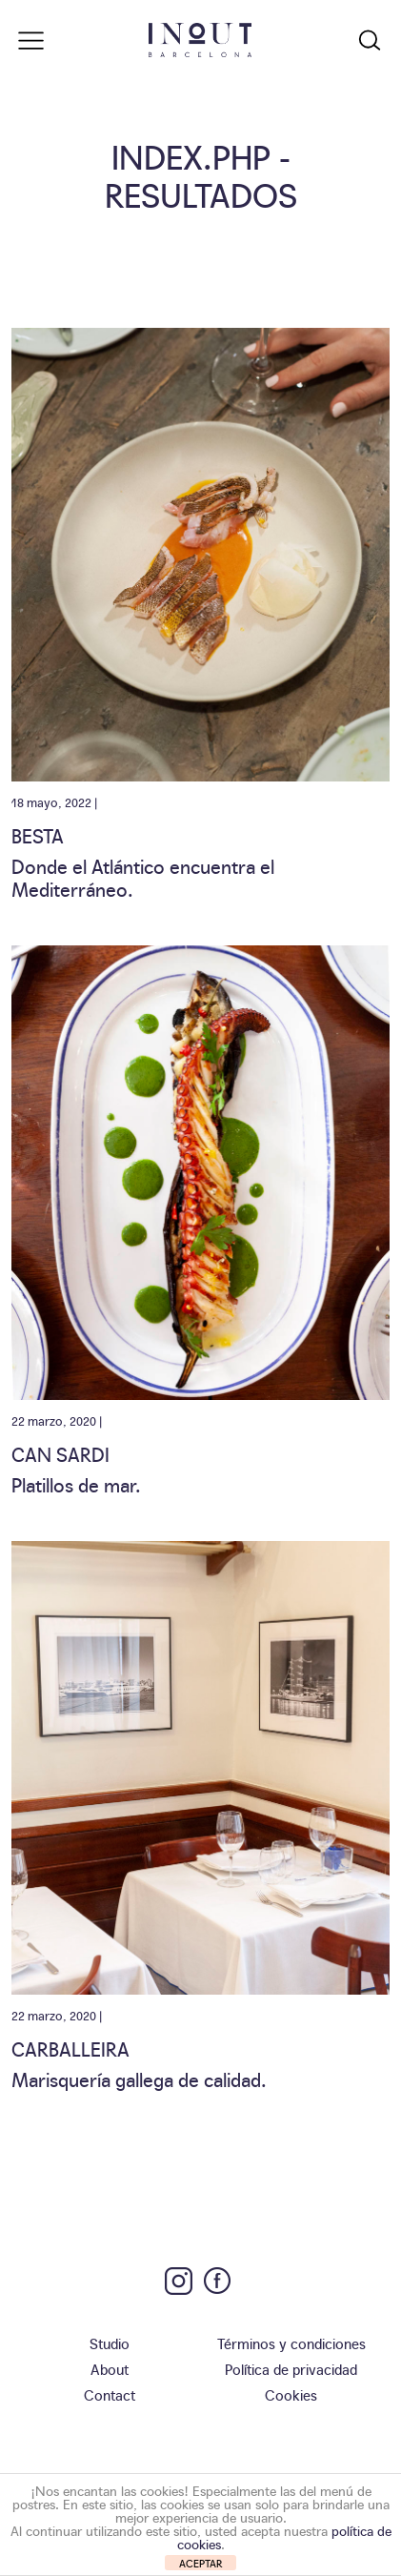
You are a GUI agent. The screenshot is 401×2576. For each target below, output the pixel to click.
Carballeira (70, 2048)
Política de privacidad (291, 2369)
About (109, 2369)
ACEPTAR (201, 2563)
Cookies (291, 2394)
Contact (109, 2394)
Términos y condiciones (291, 2343)
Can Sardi (60, 1453)
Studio (110, 2343)
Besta (37, 834)
